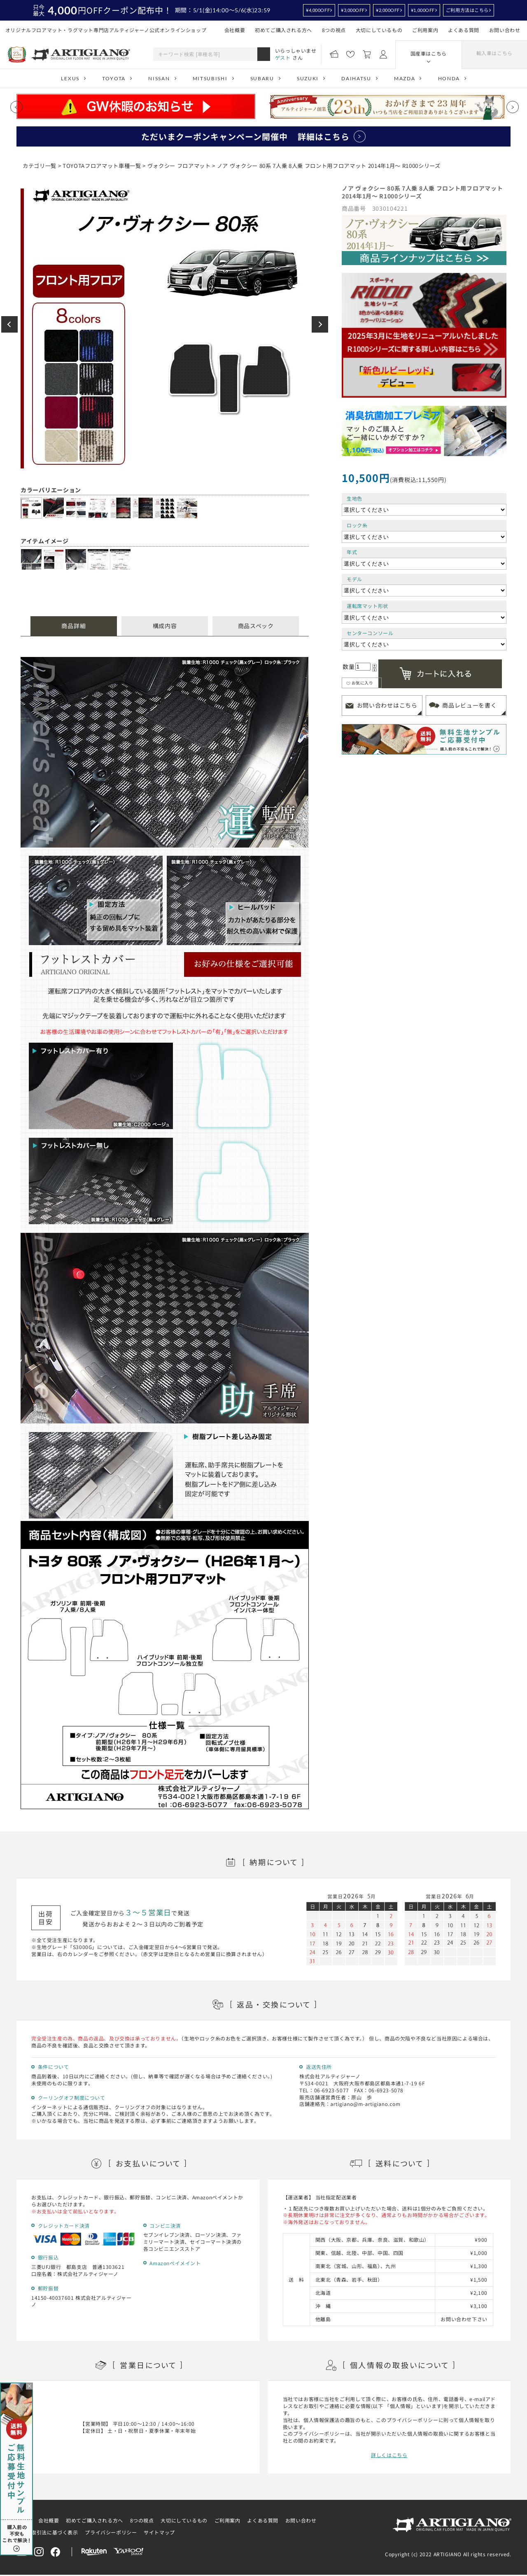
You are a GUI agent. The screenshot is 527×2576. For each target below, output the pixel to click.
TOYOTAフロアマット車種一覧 (102, 166)
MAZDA (404, 78)
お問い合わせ (504, 29)
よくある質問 (463, 29)
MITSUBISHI (210, 78)
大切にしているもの (379, 29)
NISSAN (159, 78)
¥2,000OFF (388, 10)
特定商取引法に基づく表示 (47, 2532)
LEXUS (70, 78)
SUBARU (262, 78)
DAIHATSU (356, 78)
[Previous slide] (16, 107)
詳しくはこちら (389, 2454)
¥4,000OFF (318, 10)
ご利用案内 (425, 29)
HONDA (449, 78)
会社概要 (234, 29)
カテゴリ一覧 (39, 166)
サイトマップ (159, 2532)
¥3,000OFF (353, 10)
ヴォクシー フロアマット (179, 166)
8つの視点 (334, 29)
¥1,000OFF (423, 10)
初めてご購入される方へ (283, 29)
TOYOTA (114, 78)
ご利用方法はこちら (467, 10)
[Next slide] (512, 107)
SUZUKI (308, 78)
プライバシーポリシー (111, 2532)
